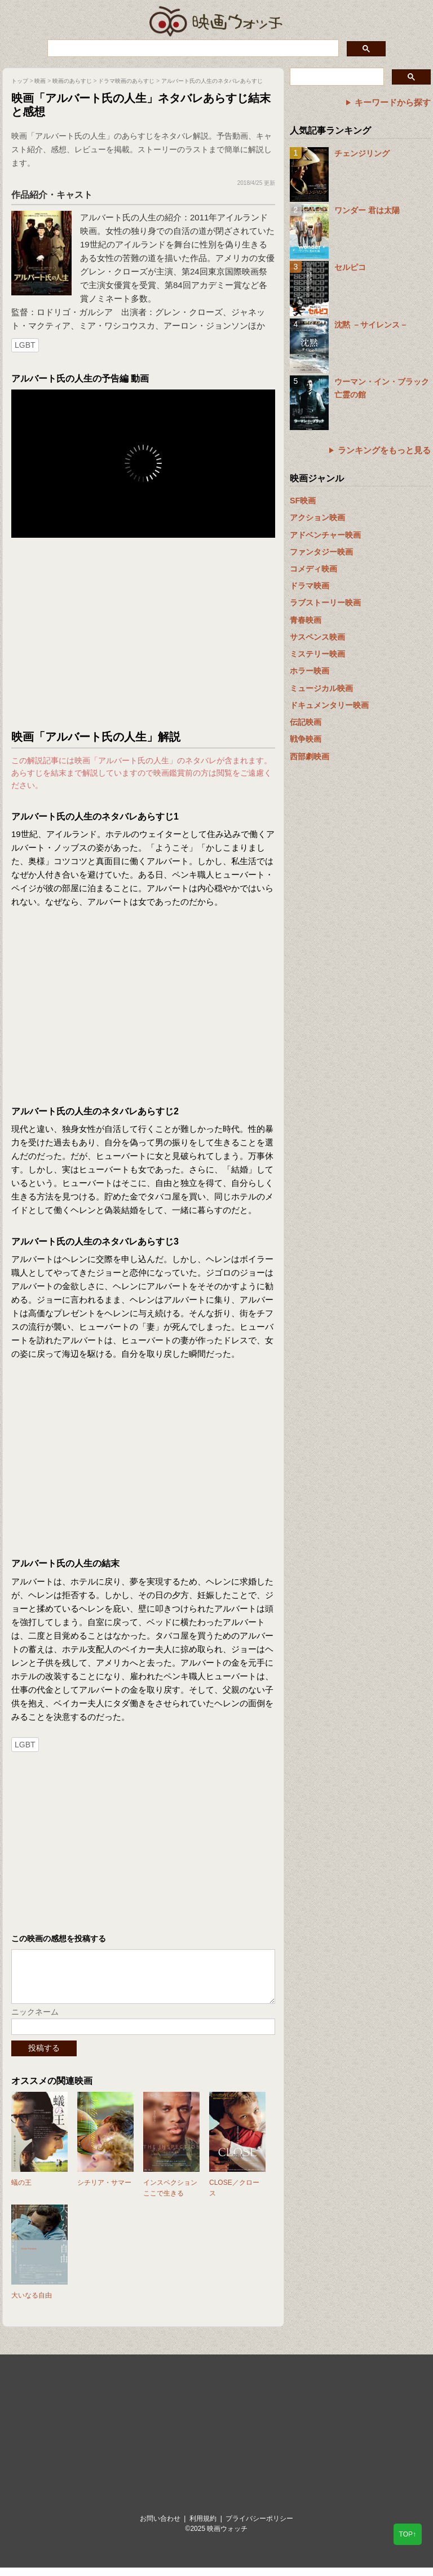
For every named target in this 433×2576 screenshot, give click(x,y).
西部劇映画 (309, 756)
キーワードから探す (393, 102)
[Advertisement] (143, 633)
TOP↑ (407, 2534)
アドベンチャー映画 (325, 534)
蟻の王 (21, 2191)
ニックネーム (35, 2020)
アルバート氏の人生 (118, 217)
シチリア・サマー (104, 2191)
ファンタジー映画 (321, 551)
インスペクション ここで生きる (170, 2196)
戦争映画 (305, 738)
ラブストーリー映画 (325, 602)
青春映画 (305, 620)
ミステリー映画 (317, 653)
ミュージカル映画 (321, 688)
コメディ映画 (313, 568)
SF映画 (303, 500)
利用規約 (202, 2527)
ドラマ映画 (309, 585)
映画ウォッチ (216, 20)
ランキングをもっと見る (384, 450)
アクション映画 (317, 517)
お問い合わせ (160, 2527)
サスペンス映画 (317, 636)
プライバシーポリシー (259, 2527)
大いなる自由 (31, 2304)
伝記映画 (305, 722)
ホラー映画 (309, 670)
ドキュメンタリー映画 (329, 705)
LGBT (25, 344)
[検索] (192, 48)
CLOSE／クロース (234, 2196)
